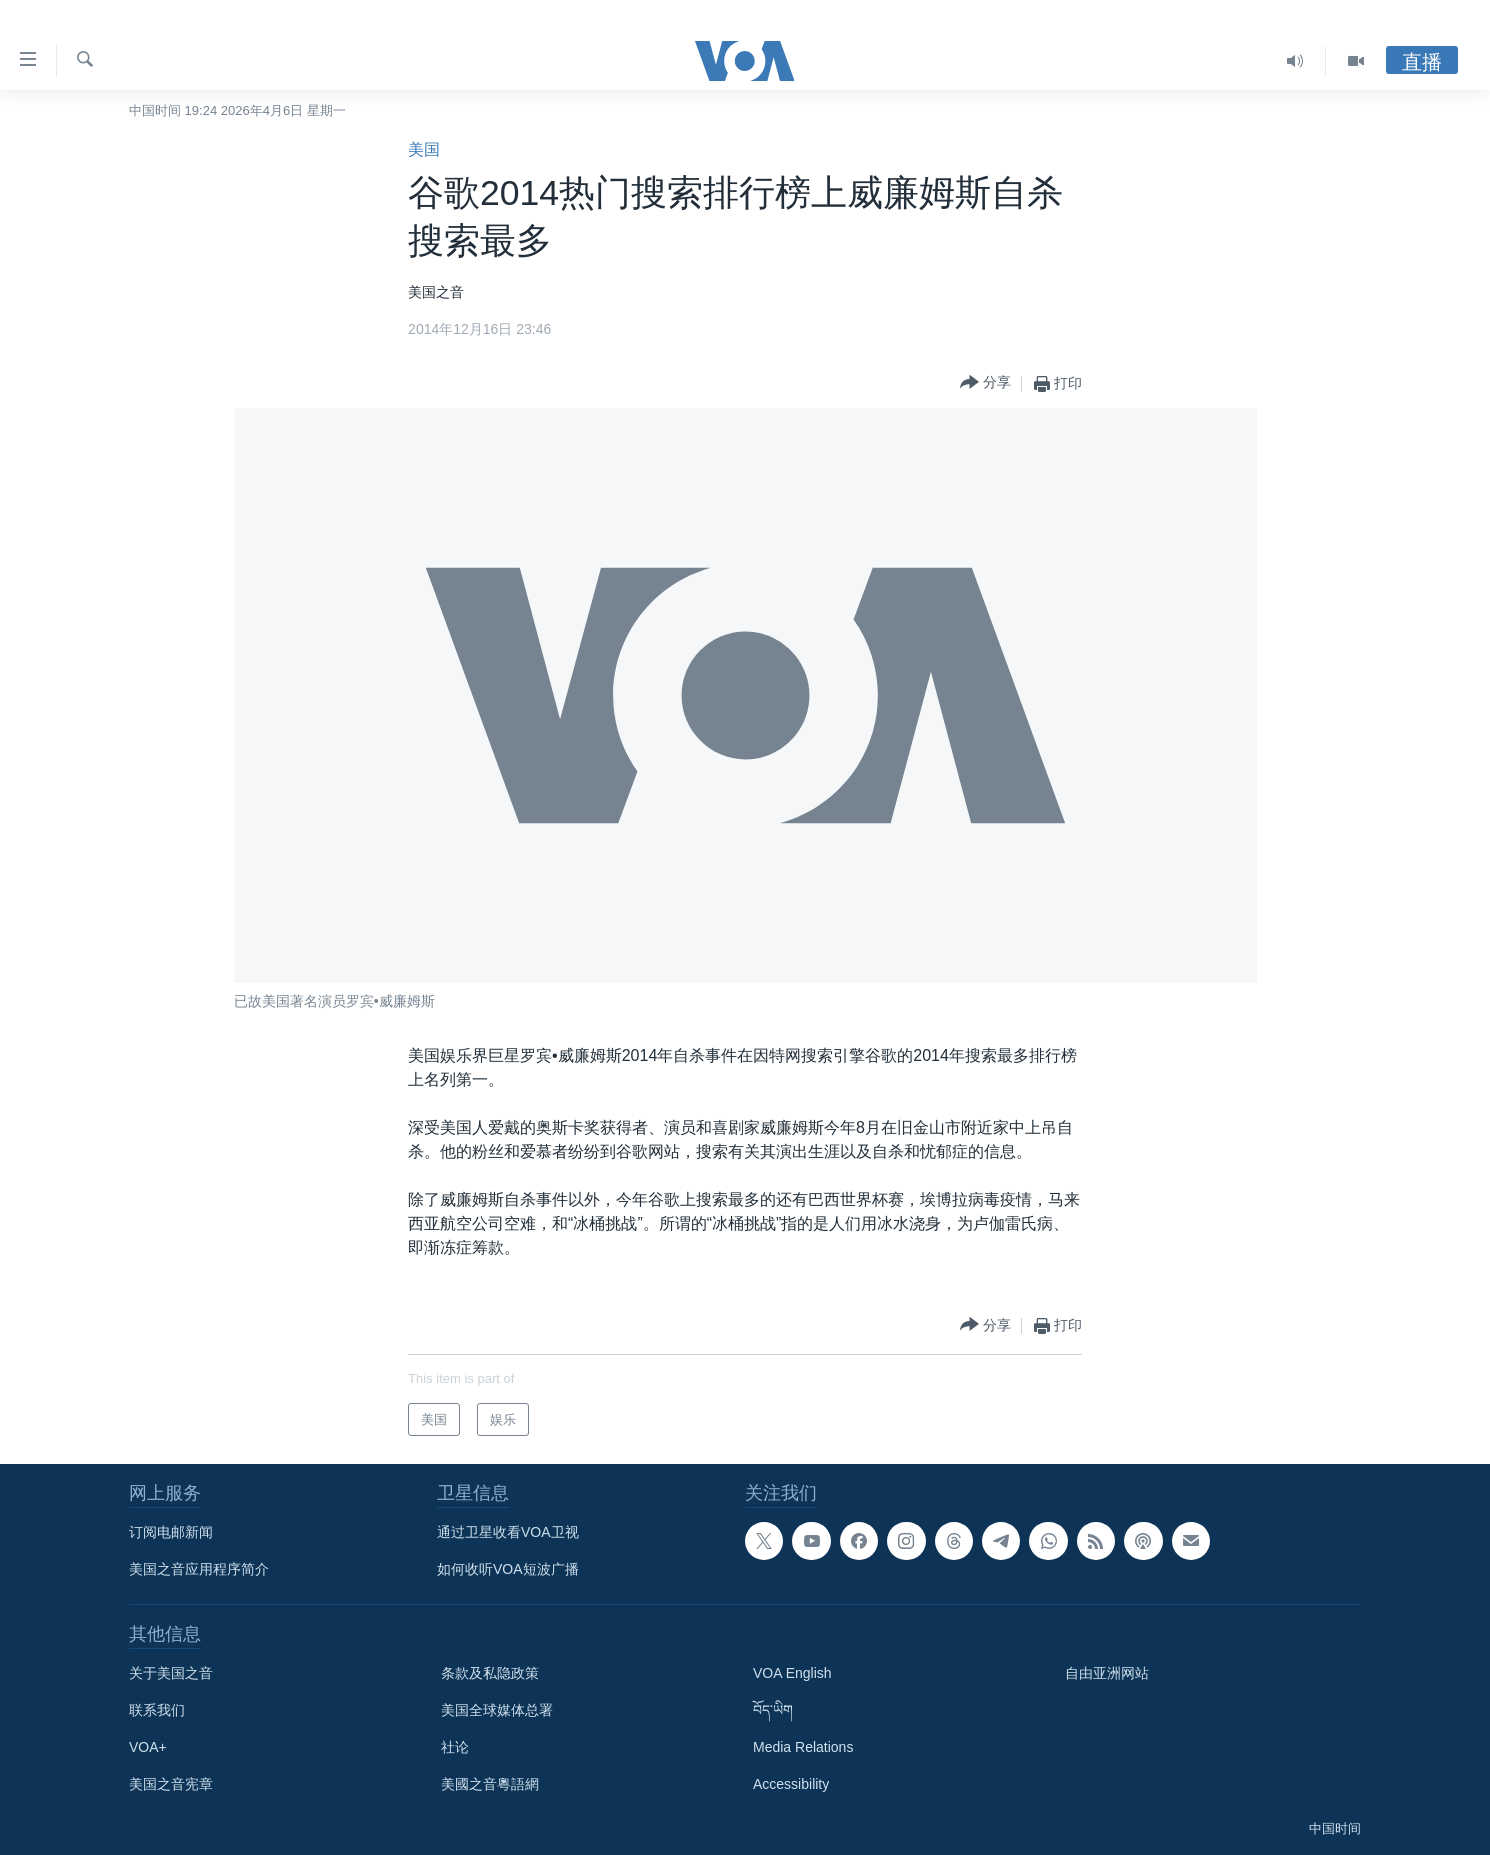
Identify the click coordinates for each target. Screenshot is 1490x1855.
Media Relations (803, 1747)
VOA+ (148, 1747)
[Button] (985, 383)
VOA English (792, 1673)
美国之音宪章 (171, 1784)
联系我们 (157, 1710)
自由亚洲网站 (1107, 1673)
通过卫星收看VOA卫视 (508, 1532)
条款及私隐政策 (490, 1673)
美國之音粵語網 (490, 1784)
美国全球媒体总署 (497, 1710)
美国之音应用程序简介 (199, 1569)
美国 (424, 149)
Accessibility (791, 1784)
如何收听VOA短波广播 (508, 1569)
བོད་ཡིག (773, 1710)
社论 (455, 1747)
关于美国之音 (171, 1673)
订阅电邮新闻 (171, 1532)
